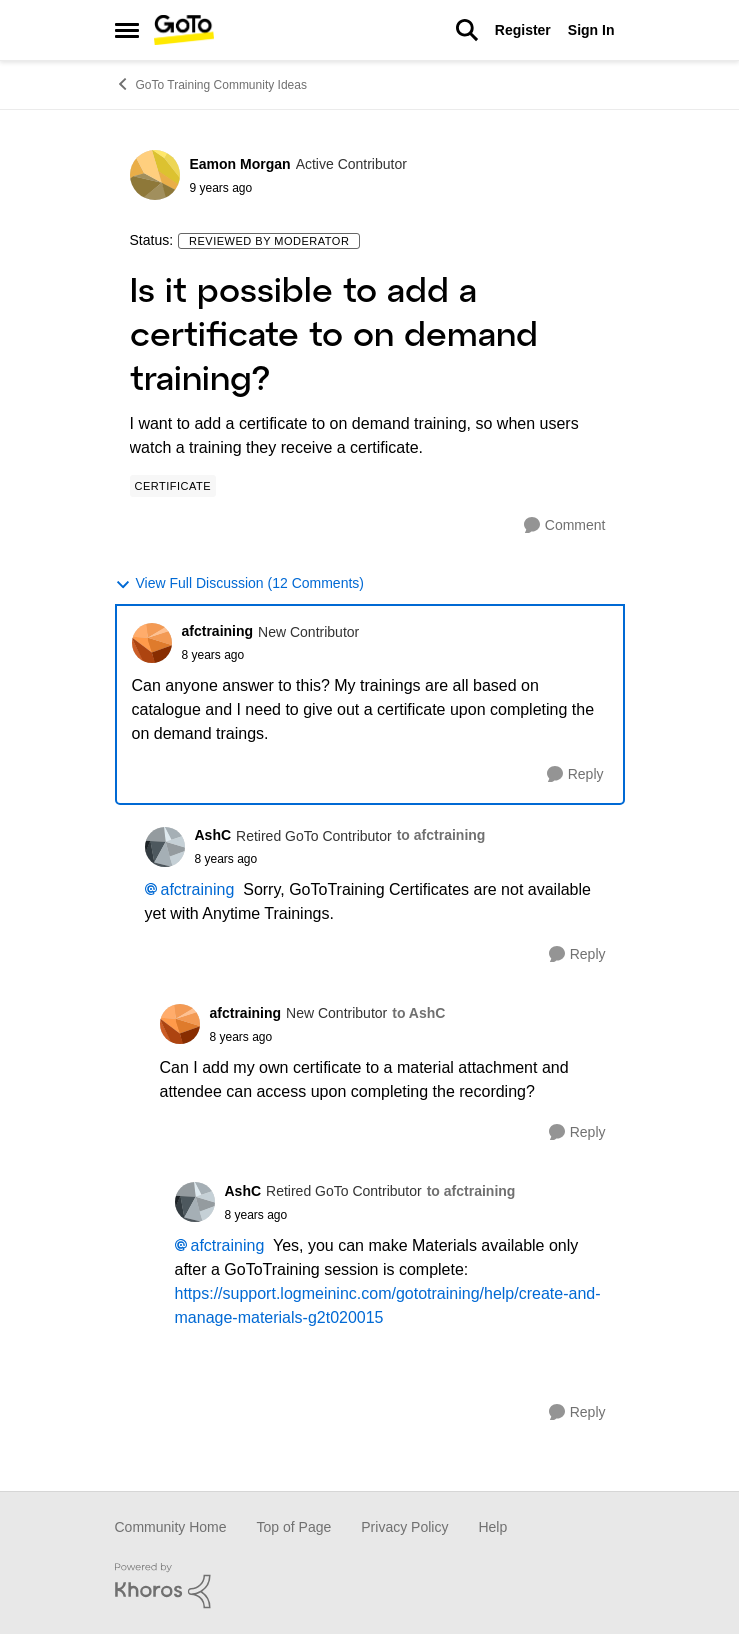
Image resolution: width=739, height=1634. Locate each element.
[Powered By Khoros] (370, 1586)
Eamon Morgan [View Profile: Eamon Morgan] (240, 164)
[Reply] (575, 774)
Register (523, 30)
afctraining (198, 889)
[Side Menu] (127, 30)
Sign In (591, 30)
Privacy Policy (404, 1527)
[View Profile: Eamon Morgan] (155, 175)
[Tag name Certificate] (173, 486)
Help (492, 1527)
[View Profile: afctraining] (152, 643)
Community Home (171, 1527)
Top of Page (294, 1527)
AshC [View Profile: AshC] (213, 835)
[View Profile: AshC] (165, 847)
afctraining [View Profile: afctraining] (218, 631)
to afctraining (441, 835)
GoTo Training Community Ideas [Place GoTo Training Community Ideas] (211, 84)
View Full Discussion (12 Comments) (239, 583)
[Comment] (565, 525)
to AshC (418, 1013)
